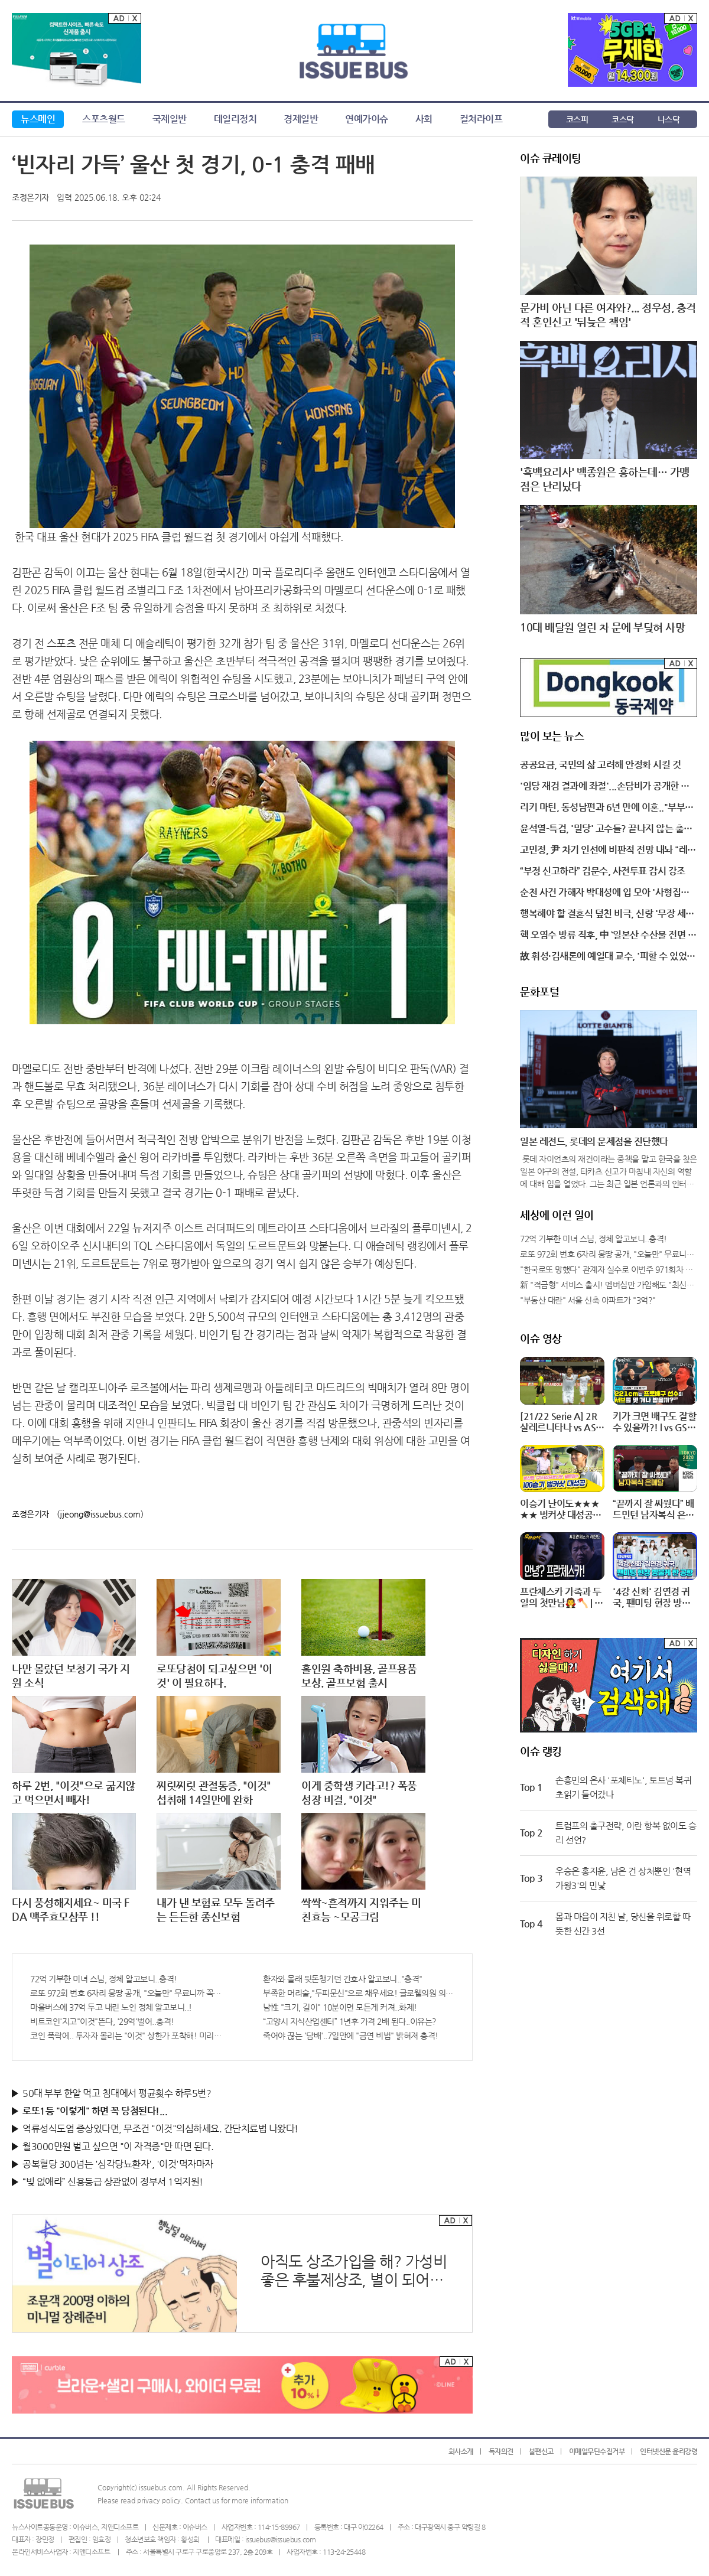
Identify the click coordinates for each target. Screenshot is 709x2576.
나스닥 (669, 119)
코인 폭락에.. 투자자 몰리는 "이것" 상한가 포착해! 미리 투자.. (126, 2035)
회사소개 (460, 2451)
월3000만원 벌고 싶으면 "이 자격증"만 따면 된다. (117, 2146)
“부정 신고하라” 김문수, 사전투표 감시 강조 (602, 871)
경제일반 (301, 119)
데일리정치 (235, 119)
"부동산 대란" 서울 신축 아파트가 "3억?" (588, 1300)
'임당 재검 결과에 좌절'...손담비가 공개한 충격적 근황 (605, 786)
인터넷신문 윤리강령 (668, 2451)
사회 (423, 119)
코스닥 (623, 119)
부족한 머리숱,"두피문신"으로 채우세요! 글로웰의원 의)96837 (358, 1993)
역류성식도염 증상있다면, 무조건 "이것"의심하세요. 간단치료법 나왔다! (160, 2128)
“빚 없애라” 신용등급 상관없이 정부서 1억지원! (112, 2181)
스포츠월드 (103, 119)
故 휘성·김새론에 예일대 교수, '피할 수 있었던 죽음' (607, 956)
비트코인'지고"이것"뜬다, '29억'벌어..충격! (102, 2021)
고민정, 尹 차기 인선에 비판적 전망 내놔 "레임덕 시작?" (608, 850)
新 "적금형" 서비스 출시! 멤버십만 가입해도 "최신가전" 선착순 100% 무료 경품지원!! (608, 1284)
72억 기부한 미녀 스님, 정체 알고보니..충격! (103, 1979)
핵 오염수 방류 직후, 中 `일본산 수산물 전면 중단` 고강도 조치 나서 (608, 935)
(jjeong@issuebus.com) (100, 1514)
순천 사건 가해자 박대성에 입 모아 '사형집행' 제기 (606, 893)
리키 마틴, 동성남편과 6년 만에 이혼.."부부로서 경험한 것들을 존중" (607, 808)
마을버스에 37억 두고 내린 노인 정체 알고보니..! (111, 2007)
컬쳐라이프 (481, 119)
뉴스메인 (38, 119)
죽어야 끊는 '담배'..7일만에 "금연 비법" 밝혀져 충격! (350, 2035)
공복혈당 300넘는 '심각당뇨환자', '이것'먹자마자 (117, 2164)
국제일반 (169, 119)
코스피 (577, 119)
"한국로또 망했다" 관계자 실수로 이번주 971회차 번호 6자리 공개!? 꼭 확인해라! (608, 1269)
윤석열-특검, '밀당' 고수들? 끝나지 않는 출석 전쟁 (606, 829)
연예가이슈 (366, 119)
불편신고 (541, 2451)
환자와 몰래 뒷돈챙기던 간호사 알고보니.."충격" (342, 1979)
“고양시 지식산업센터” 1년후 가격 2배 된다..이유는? (350, 2021)
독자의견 (501, 2451)
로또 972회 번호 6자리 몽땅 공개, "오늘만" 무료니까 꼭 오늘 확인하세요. (126, 1993)
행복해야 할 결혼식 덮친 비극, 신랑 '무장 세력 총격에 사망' (607, 914)
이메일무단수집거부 (597, 2451)
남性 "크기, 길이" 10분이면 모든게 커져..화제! (340, 2007)
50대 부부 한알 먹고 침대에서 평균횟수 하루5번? (116, 2093)
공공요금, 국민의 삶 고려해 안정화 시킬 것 (600, 764)
